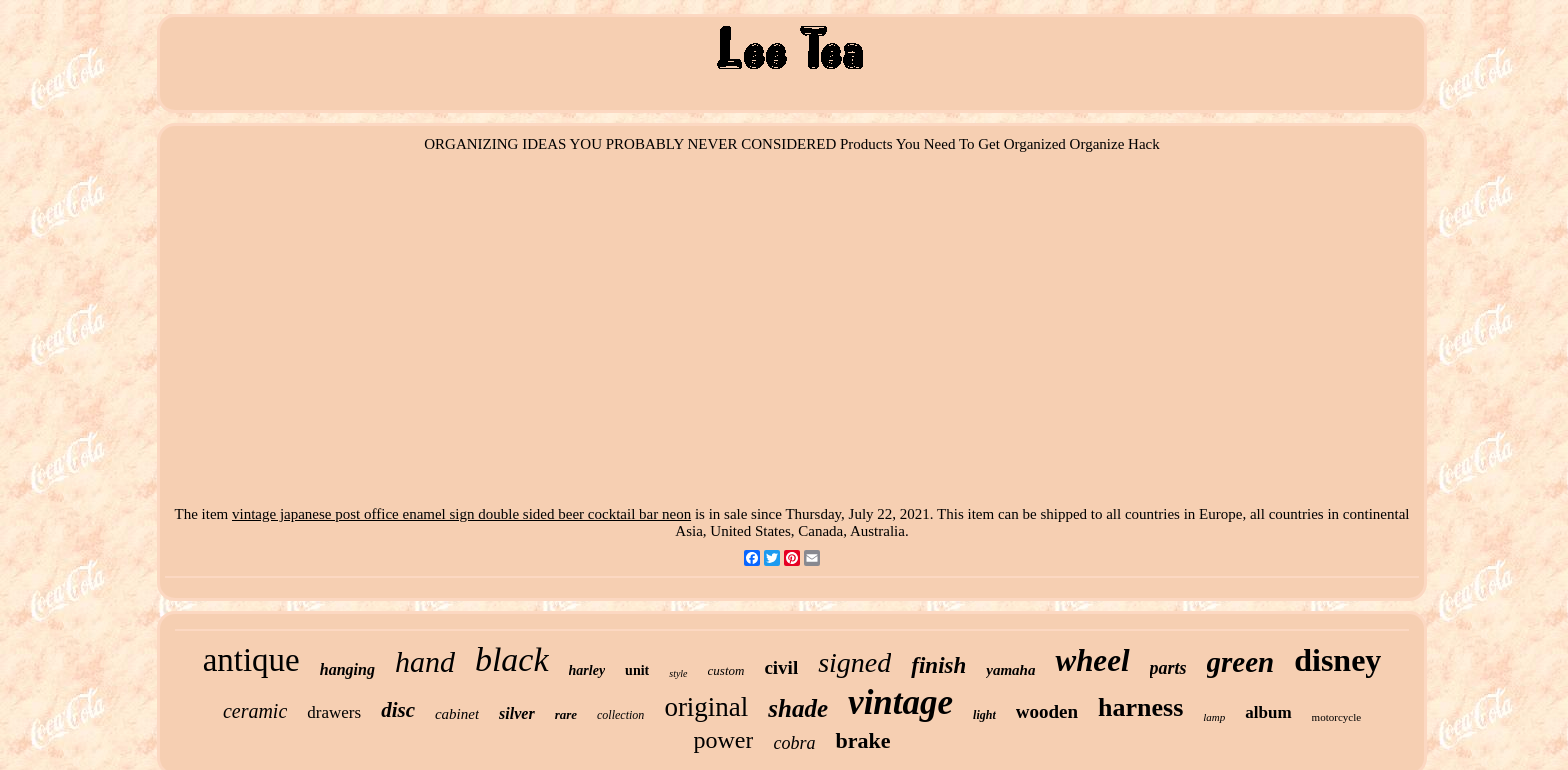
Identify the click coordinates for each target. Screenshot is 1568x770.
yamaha (1010, 670)
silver (517, 713)
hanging (347, 669)
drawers (334, 712)
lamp (1214, 717)
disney (1337, 660)
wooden (1047, 711)
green (1241, 662)
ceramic (255, 711)
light (984, 715)
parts (1168, 668)
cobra (794, 743)
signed (854, 662)
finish (938, 665)
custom (726, 670)
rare (566, 714)
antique (251, 660)
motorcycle (1336, 717)
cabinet (457, 714)
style (678, 673)
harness (1140, 707)
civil (781, 667)
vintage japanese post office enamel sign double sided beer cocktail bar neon (461, 514)
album (1268, 712)
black (512, 659)
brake (862, 740)
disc (398, 710)
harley (587, 670)
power (724, 740)
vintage (900, 702)
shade (798, 708)
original (706, 707)
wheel (1092, 660)
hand (425, 661)
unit (637, 670)
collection (620, 715)
